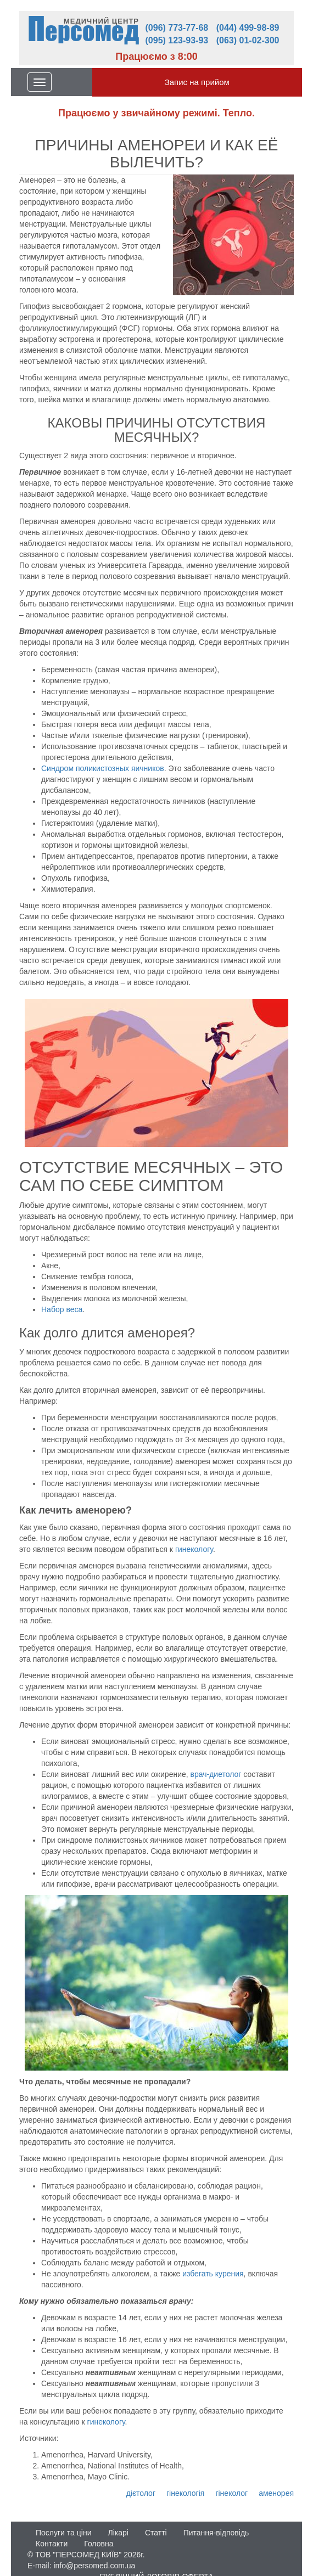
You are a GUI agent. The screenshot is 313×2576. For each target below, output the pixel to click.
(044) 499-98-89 (248, 27)
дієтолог (140, 2493)
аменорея (276, 2493)
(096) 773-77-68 (177, 27)
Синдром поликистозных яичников (102, 768)
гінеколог (231, 2493)
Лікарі (118, 2532)
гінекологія (185, 2493)
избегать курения (212, 2273)
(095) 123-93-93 (177, 40)
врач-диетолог (217, 1774)
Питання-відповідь (216, 2532)
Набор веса (61, 1309)
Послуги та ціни (63, 2532)
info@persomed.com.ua (94, 2565)
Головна (98, 2543)
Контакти (52, 2543)
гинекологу (194, 1549)
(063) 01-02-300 (248, 40)
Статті (156, 2532)
